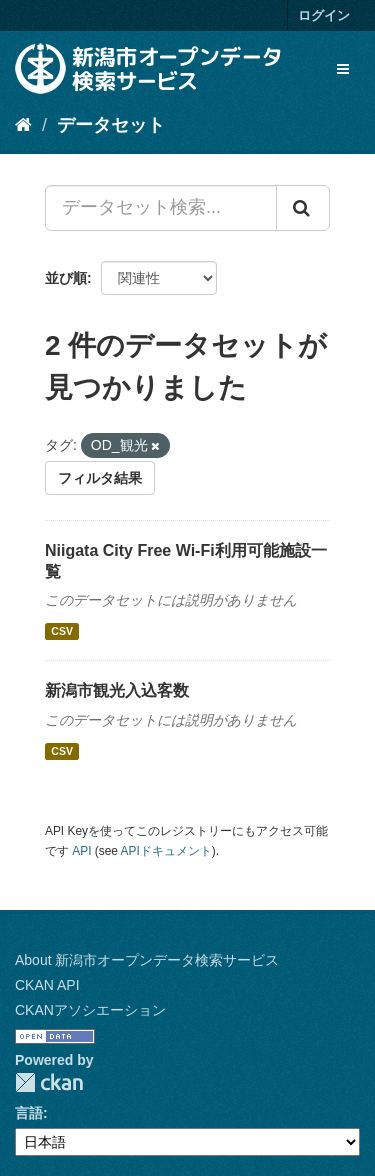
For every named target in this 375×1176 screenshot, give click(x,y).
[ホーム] (23, 125)
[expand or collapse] (343, 69)
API (81, 851)
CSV (62, 631)
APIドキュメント (166, 851)
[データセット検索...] (161, 208)
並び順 (66, 278)
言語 (29, 1113)
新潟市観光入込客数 (117, 690)
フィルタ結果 (100, 478)
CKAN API (47, 985)
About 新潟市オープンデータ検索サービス (147, 960)
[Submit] (303, 208)
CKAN (49, 1082)
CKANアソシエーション (90, 1010)
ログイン (324, 15)
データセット (111, 125)
